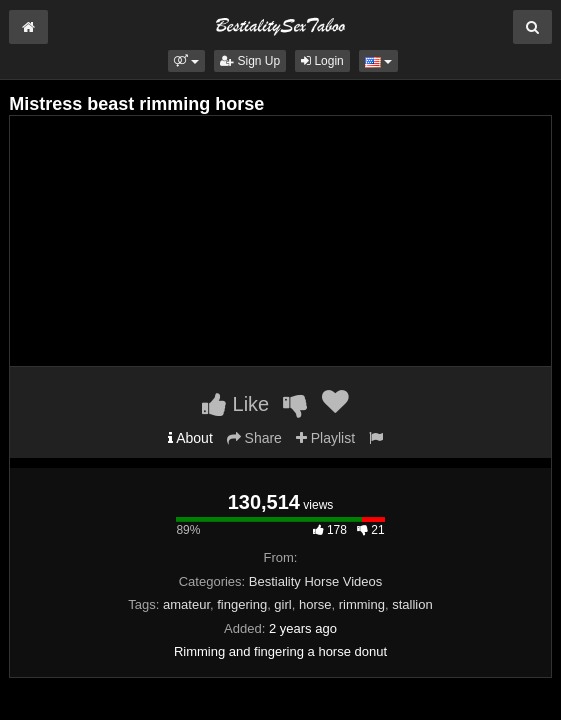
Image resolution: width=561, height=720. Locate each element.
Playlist (325, 438)
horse (315, 604)
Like (235, 404)
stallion (412, 604)
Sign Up (250, 61)
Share (254, 438)
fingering (242, 604)
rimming (362, 604)
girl (282, 604)
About (190, 438)
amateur (186, 604)
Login (322, 61)
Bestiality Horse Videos (315, 581)
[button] (186, 61)
